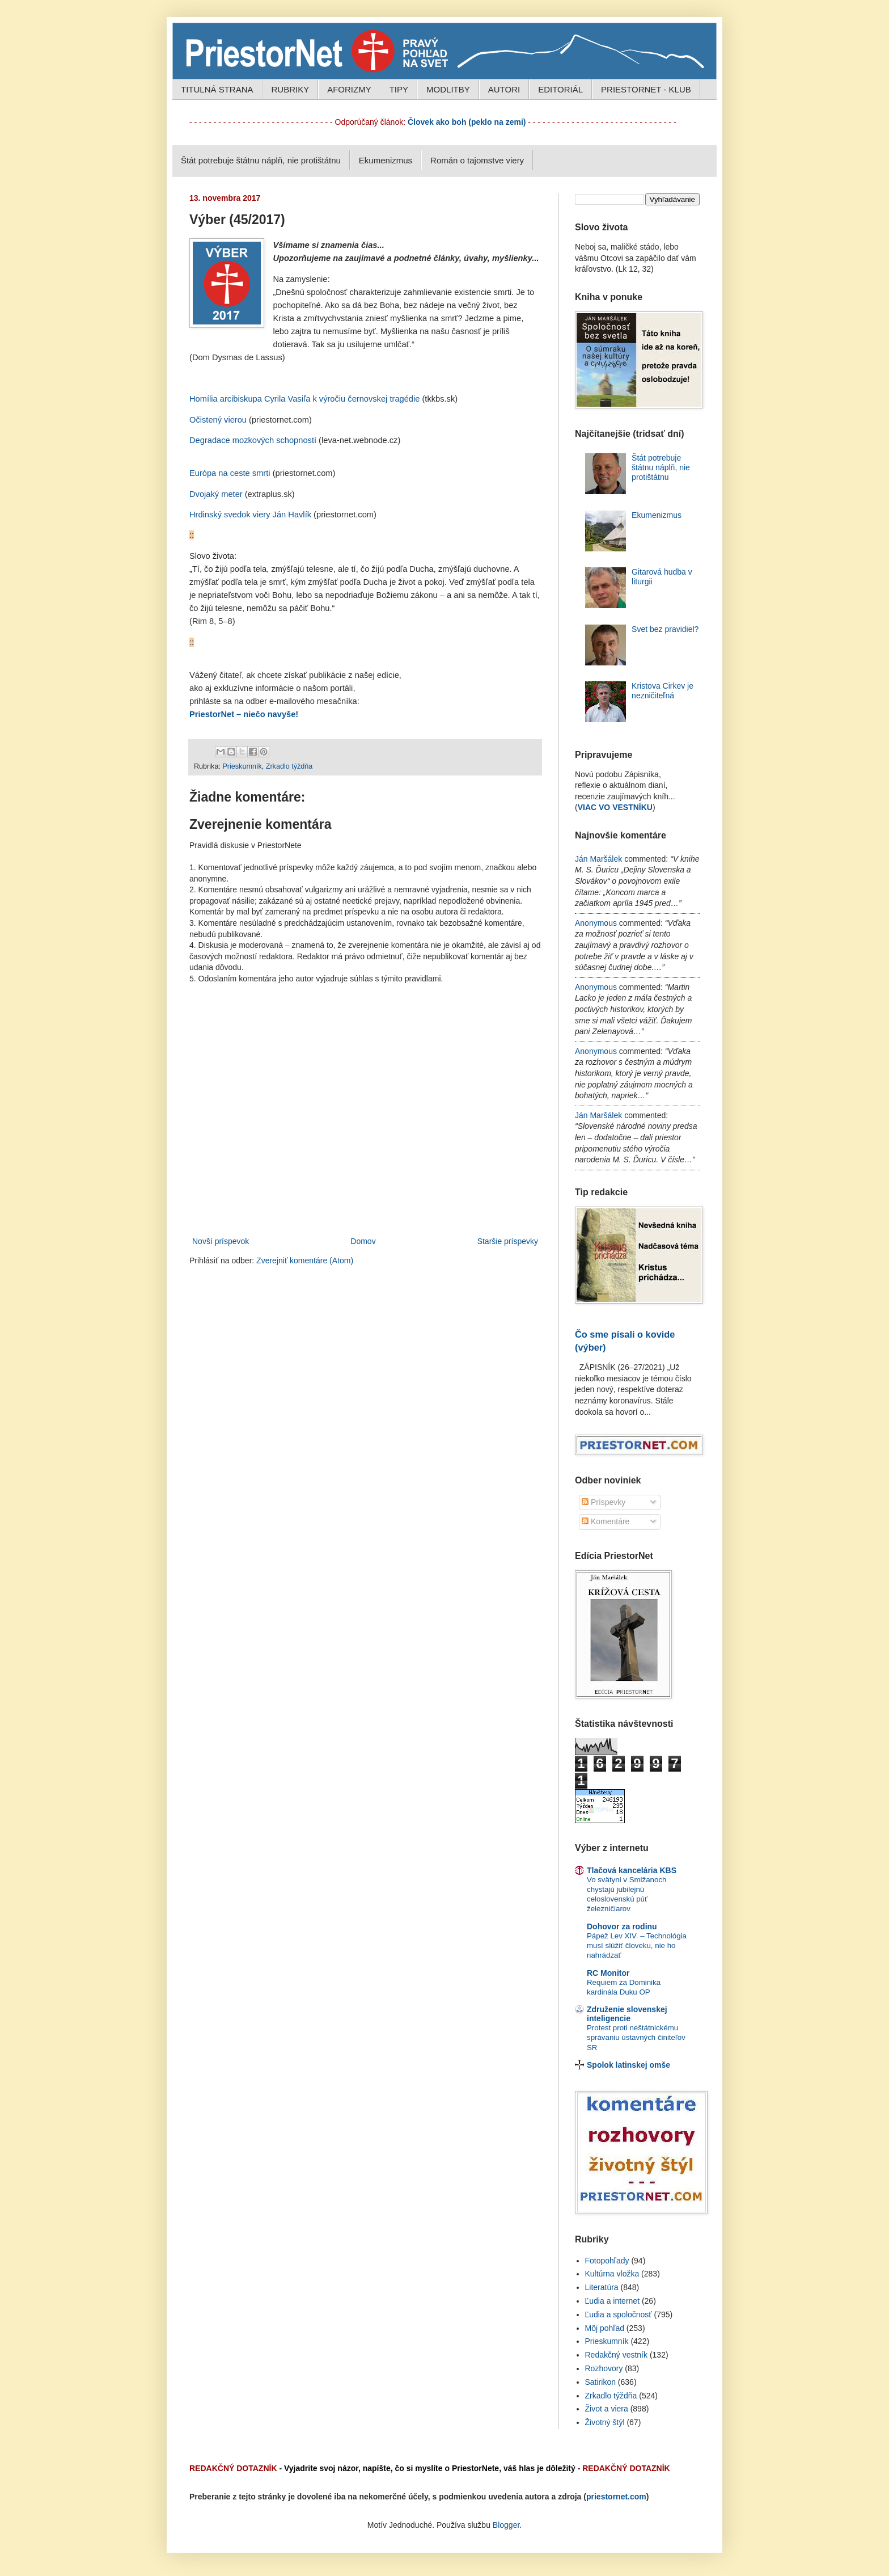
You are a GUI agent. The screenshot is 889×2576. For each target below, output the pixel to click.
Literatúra (602, 2287)
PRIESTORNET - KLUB (646, 89)
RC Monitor (608, 1973)
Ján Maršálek (598, 858)
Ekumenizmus (385, 160)
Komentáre (605, 1521)
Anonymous (596, 922)
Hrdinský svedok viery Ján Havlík (250, 514)
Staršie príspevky (507, 1241)
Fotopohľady (607, 2260)
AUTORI (504, 89)
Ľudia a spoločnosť (618, 2314)
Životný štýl (605, 2422)
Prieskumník (241, 766)
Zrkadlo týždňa (289, 766)
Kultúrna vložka (612, 2273)
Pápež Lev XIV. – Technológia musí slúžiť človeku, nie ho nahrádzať (637, 1946)
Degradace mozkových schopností (252, 440)
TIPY (399, 89)
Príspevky (603, 1502)
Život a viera (606, 2408)
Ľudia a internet (612, 2300)
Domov (362, 1241)
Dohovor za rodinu (622, 1926)
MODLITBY (448, 89)
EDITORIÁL (560, 89)
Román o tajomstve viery (477, 160)
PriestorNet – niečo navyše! (243, 714)
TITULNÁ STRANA (217, 89)
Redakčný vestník (616, 2354)
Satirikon (600, 2382)
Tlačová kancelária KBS (631, 1870)
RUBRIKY (291, 89)
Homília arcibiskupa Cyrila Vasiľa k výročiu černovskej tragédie (304, 398)
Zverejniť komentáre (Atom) (304, 1260)
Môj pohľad (604, 2328)
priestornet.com (616, 2496)
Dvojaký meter (216, 494)
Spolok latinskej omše (628, 2064)
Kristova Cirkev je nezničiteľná (662, 690)
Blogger (506, 2524)
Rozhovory (604, 2368)
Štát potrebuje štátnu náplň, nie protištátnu (261, 160)
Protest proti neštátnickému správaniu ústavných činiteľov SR (636, 2037)
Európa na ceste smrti (229, 473)
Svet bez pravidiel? (665, 629)
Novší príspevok (220, 1241)
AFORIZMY (349, 89)
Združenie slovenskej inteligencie (627, 2014)
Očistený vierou (218, 419)
